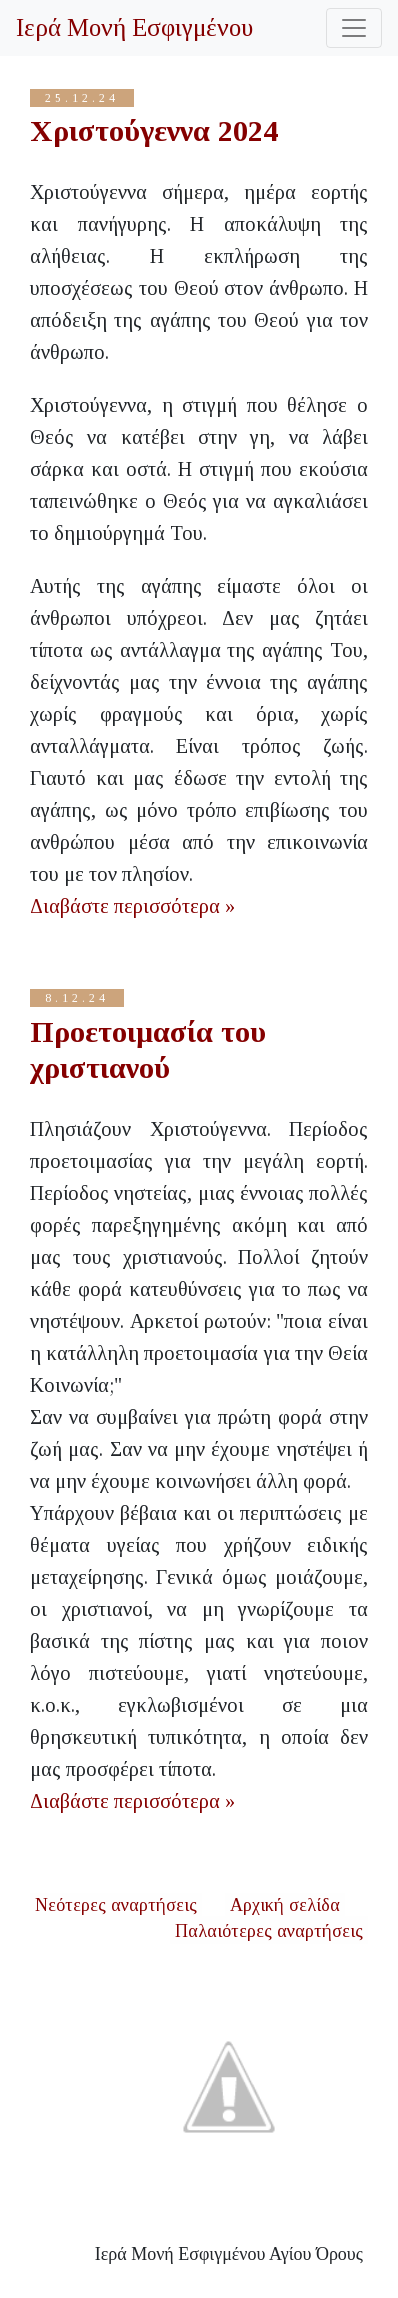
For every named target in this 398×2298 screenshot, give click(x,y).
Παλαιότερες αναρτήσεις (269, 1931)
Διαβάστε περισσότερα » (132, 906)
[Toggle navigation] (354, 28)
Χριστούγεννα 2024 (154, 130)
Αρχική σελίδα (285, 1905)
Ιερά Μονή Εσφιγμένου (134, 27)
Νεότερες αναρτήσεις (116, 1905)
